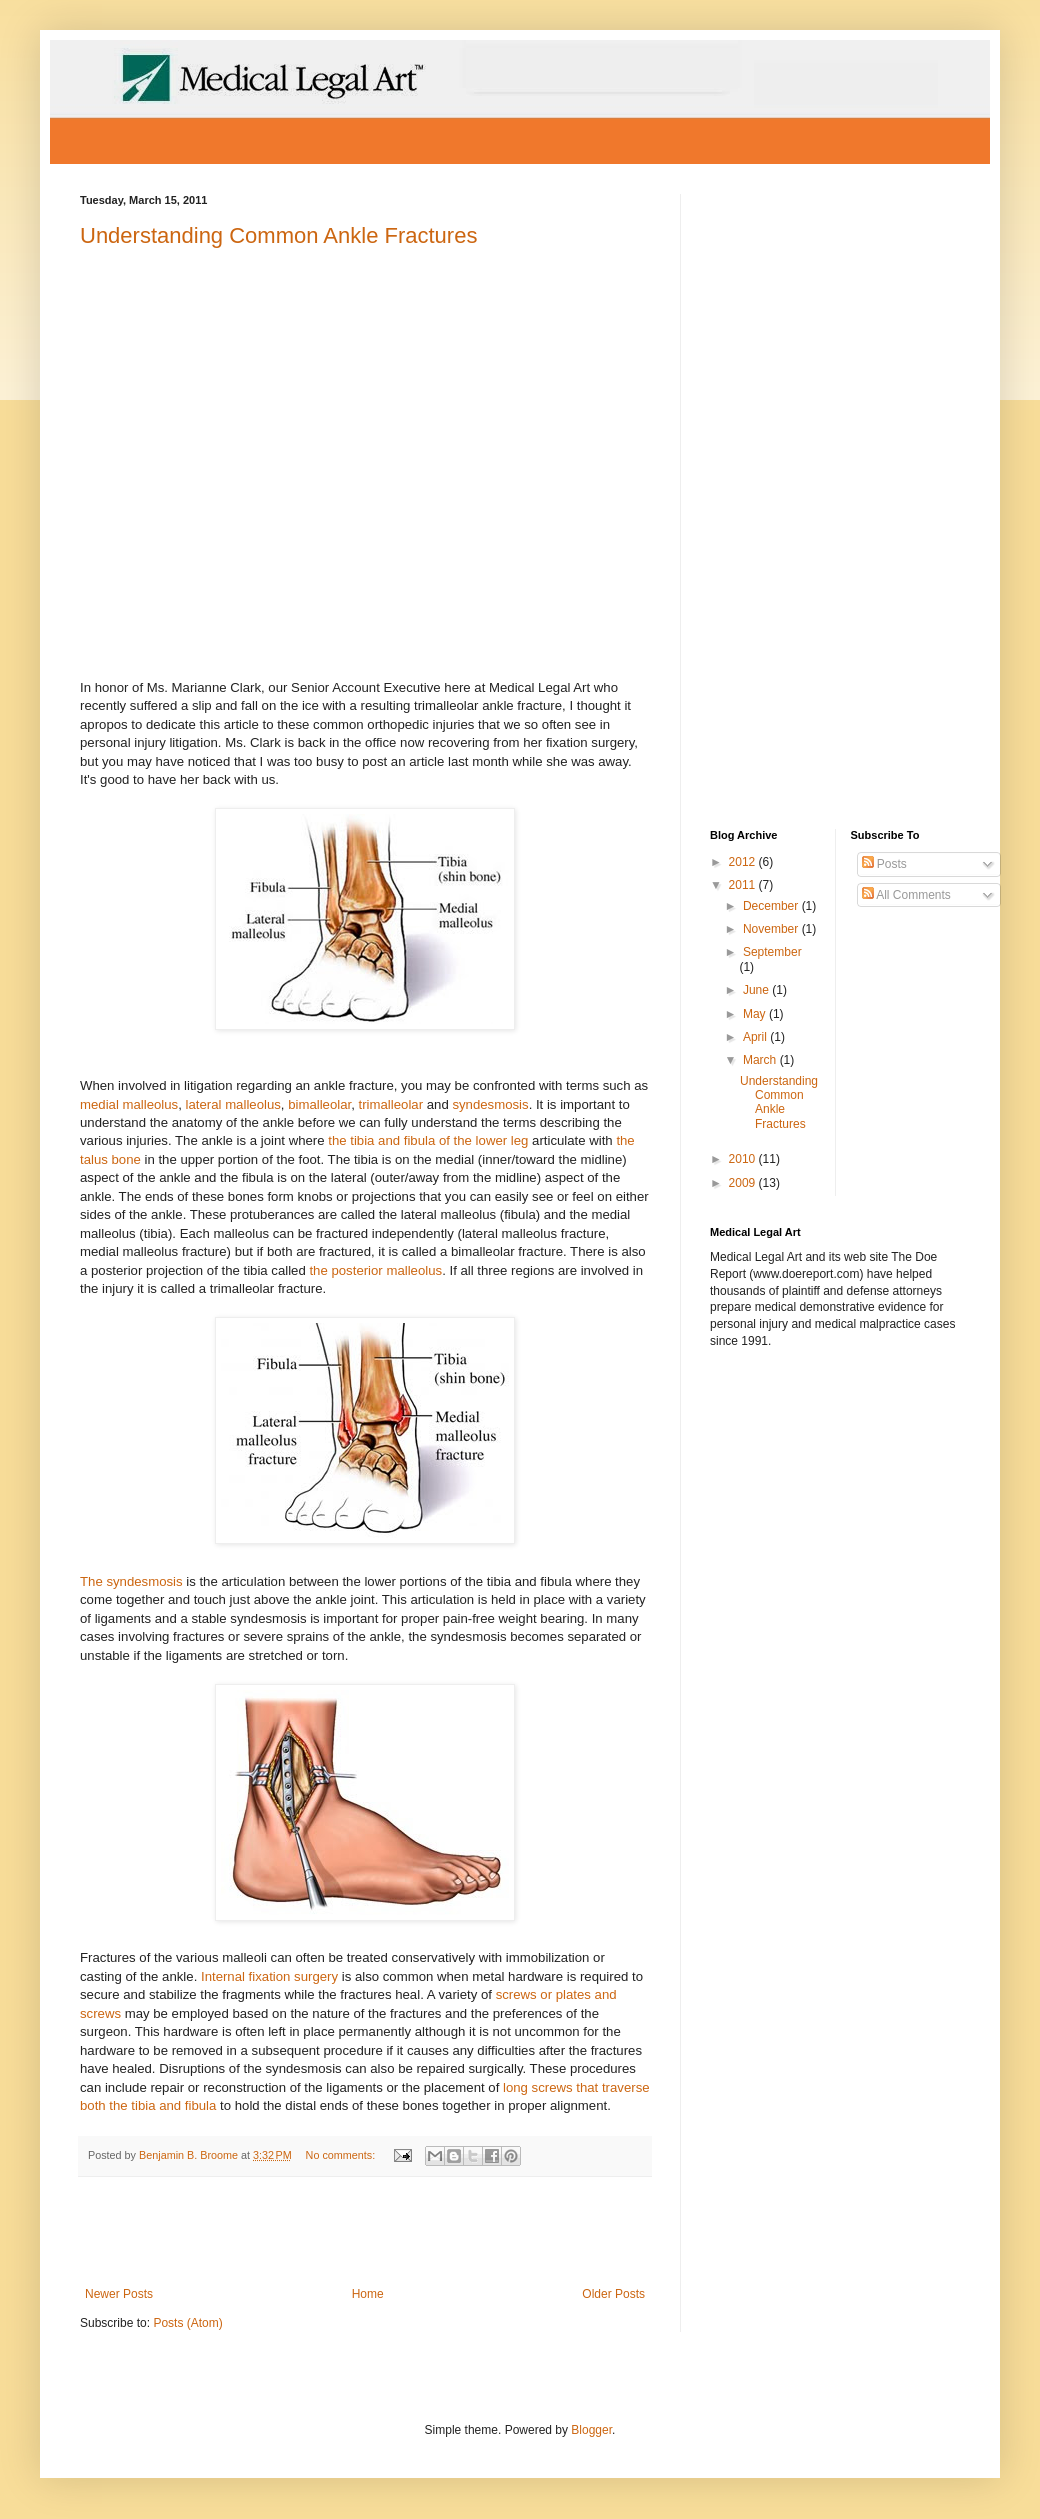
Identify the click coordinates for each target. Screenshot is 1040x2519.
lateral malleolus (233, 1104)
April (756, 1037)
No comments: (342, 2155)
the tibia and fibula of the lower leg (428, 1140)
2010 (744, 1159)
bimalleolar (319, 1104)
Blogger (591, 2430)
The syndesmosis (131, 1581)
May (756, 1014)
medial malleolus (129, 1104)
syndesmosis (490, 1104)
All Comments (906, 895)
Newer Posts (119, 2294)
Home (368, 2294)
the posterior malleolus (375, 1270)
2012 (744, 862)
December (772, 906)
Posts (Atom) (187, 2323)
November (772, 929)
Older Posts (613, 2294)
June (757, 990)
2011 (744, 885)
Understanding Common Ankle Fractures (278, 235)
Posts (884, 864)
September (772, 952)
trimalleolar (391, 1104)
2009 (744, 1183)
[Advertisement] (365, 2232)
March (761, 1060)
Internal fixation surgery (269, 1976)
